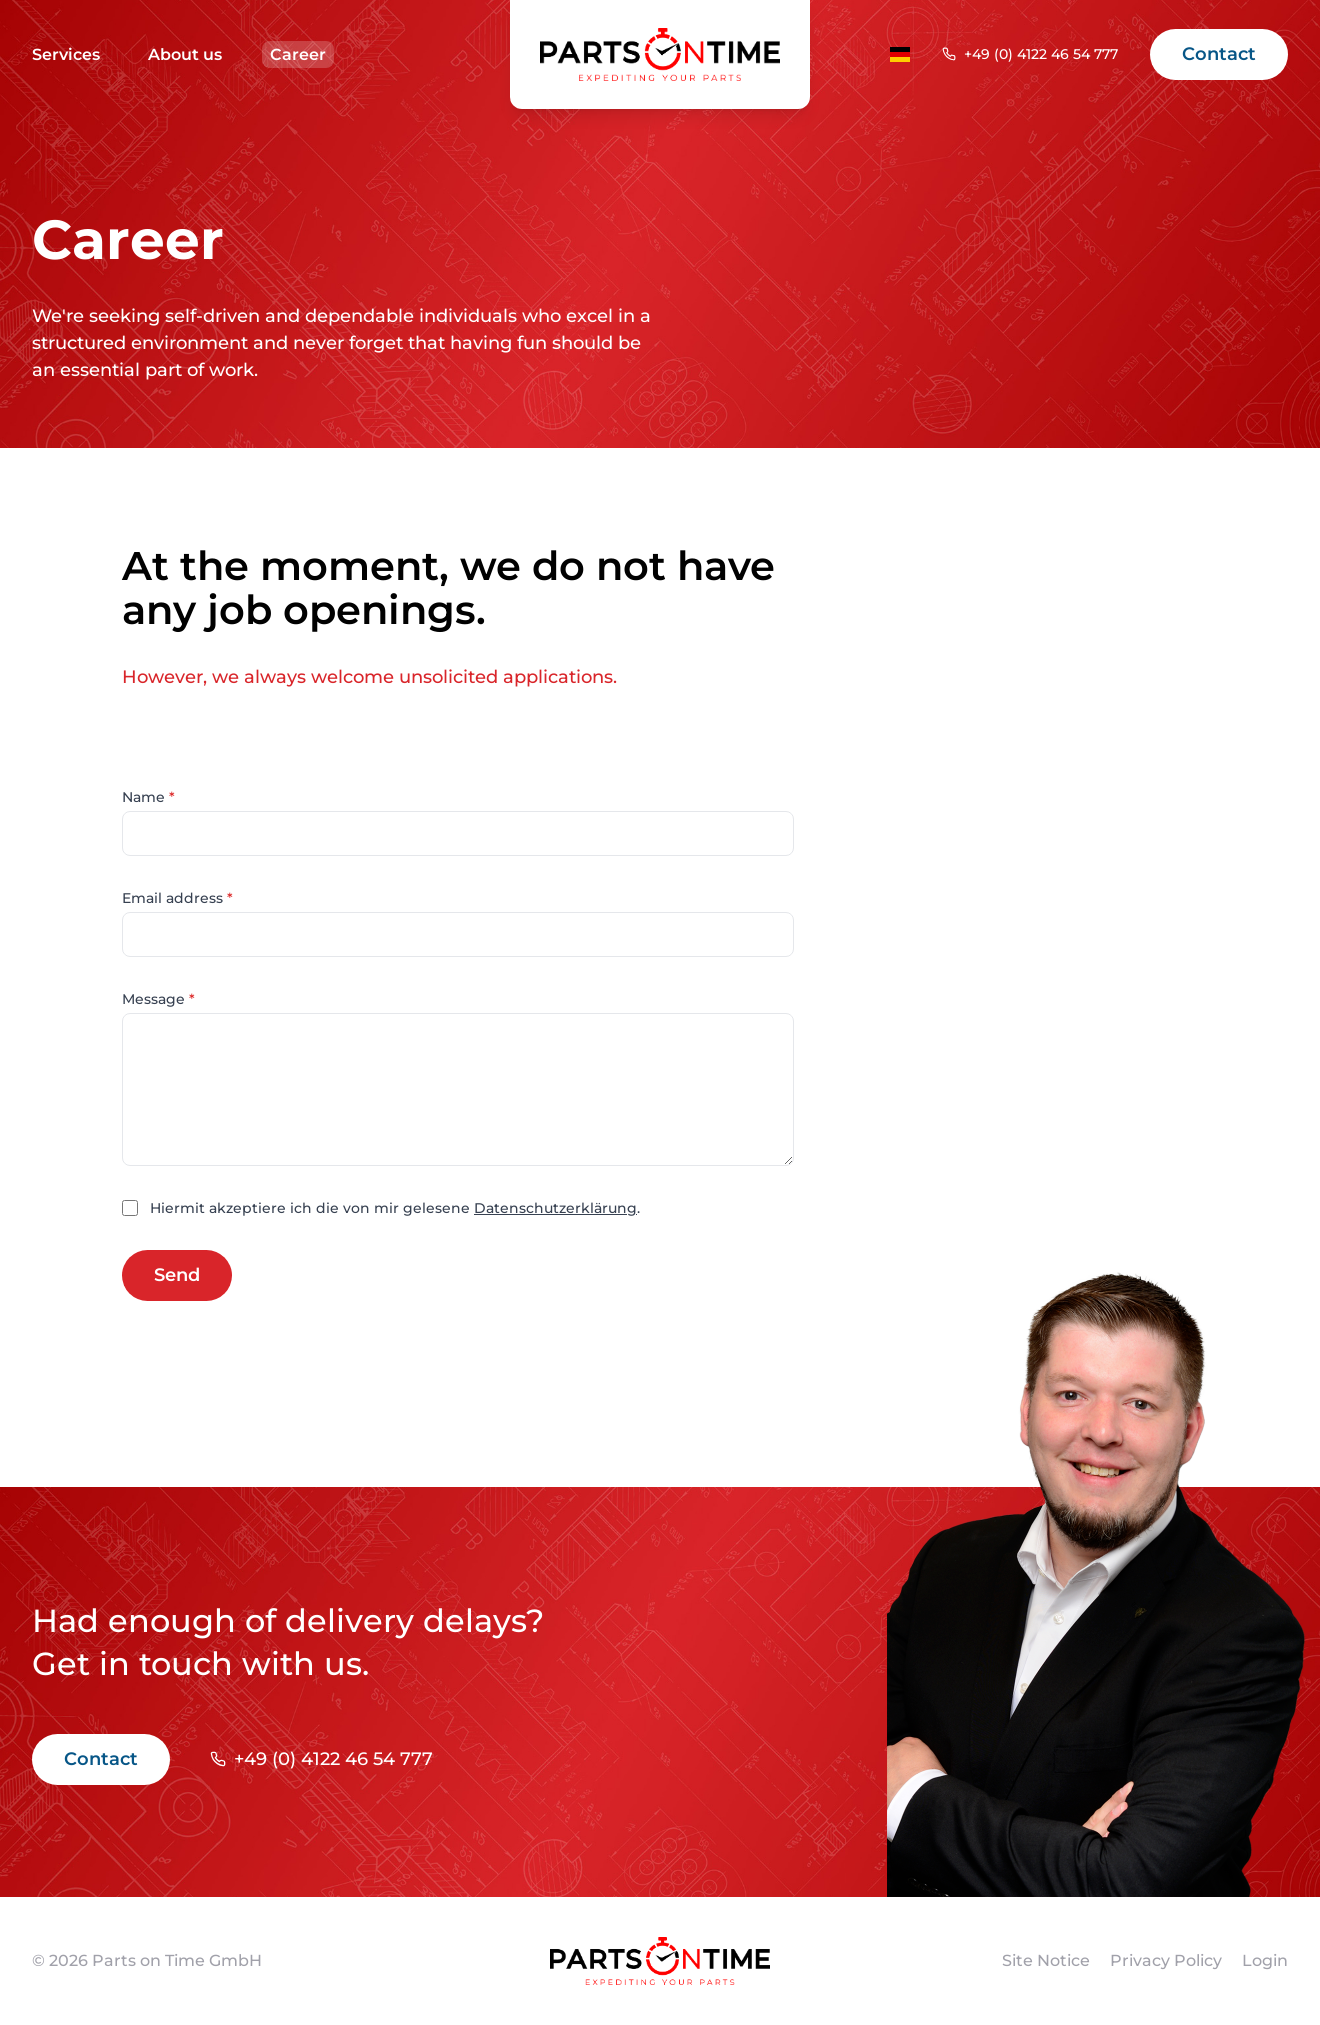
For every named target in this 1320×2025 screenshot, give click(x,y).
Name (148, 797)
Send (177, 1275)
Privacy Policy (1166, 1960)
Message (158, 999)
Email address (177, 898)
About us (185, 54)
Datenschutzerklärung (555, 1208)
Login (1265, 1960)
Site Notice (1046, 1960)
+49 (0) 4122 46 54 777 (1041, 54)
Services (66, 54)
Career (298, 54)
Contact (1219, 54)
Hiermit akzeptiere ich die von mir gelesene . (395, 1208)
